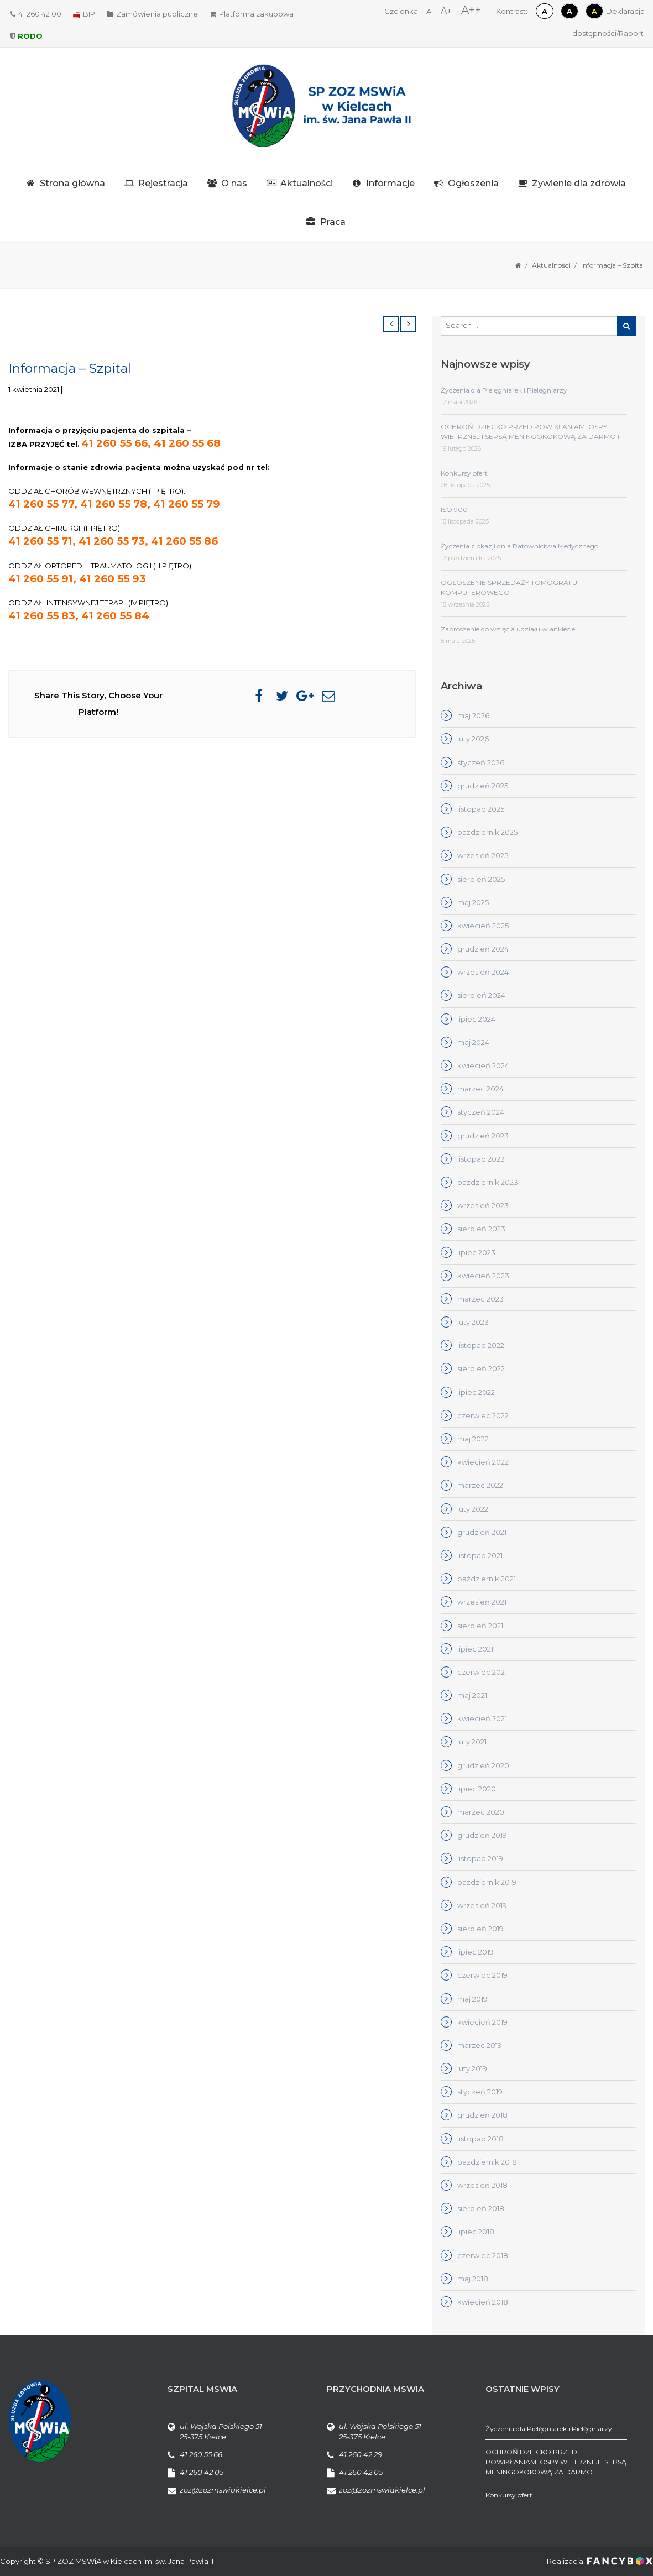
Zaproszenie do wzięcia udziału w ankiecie (508, 629)
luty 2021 (472, 1741)
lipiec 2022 (476, 1392)
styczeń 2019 (480, 2091)
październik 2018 (487, 2161)
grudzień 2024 (483, 948)
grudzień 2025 (482, 785)
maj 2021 (472, 1695)
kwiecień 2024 (483, 1065)
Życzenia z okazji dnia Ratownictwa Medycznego (519, 546)
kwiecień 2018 (482, 2301)
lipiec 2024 (476, 1019)
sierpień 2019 (480, 1928)
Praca (333, 222)
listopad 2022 (480, 1345)
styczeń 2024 (480, 1111)
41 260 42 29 (360, 2454)
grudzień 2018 (482, 2114)
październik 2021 (486, 1578)
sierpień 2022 (481, 1368)
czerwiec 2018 (482, 2255)
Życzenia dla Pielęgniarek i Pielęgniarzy (504, 390)
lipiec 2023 (476, 1252)
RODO (26, 36)
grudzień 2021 (481, 1532)
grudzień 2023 (483, 1135)
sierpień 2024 (481, 995)
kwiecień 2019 (482, 2022)
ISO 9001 (455, 509)
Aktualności (306, 183)
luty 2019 (472, 2068)
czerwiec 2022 (483, 1415)
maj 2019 (472, 1998)
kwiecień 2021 (482, 1718)
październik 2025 (487, 832)
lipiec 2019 (475, 1951)
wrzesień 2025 (482, 855)
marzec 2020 (480, 1811)
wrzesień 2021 (481, 1601)
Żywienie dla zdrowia (579, 183)
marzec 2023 (480, 1298)
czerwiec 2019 (482, 1975)
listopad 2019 (480, 1858)
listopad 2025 (480, 808)
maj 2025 (473, 902)
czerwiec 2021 (482, 1672)
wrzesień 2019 (482, 1905)
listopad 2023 (481, 1158)
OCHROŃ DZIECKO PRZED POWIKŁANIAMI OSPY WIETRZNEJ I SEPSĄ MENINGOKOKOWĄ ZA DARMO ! (555, 2462)
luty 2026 (473, 738)
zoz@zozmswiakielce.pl (223, 2489)
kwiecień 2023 (483, 1275)
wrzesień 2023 (483, 1205)
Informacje (390, 183)
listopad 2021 (480, 1555)
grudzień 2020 (483, 1765)
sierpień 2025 (481, 879)
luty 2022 (472, 1508)
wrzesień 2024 (483, 972)
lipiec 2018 (475, 2231)
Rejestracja (163, 183)
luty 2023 (473, 1322)
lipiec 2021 (475, 1648)
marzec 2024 (480, 1088)
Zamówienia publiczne (152, 13)
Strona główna (72, 183)
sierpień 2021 (480, 1625)
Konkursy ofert (464, 473)
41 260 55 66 (201, 2454)
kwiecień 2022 (483, 1461)
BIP (84, 13)
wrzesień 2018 (482, 2185)
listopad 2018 (480, 2138)
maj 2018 (472, 2278)
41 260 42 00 (35, 13)
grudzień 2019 (482, 1835)
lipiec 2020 (476, 1788)
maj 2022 (473, 1438)
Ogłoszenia (473, 183)
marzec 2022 (480, 1485)
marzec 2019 (479, 2045)
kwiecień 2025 (483, 925)
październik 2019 (486, 1882)
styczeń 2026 (480, 762)
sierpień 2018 (480, 2208)
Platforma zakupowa (252, 13)
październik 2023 (487, 1182)
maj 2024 (473, 1042)
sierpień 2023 (481, 1228)
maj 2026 (473, 715)
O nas (234, 183)
